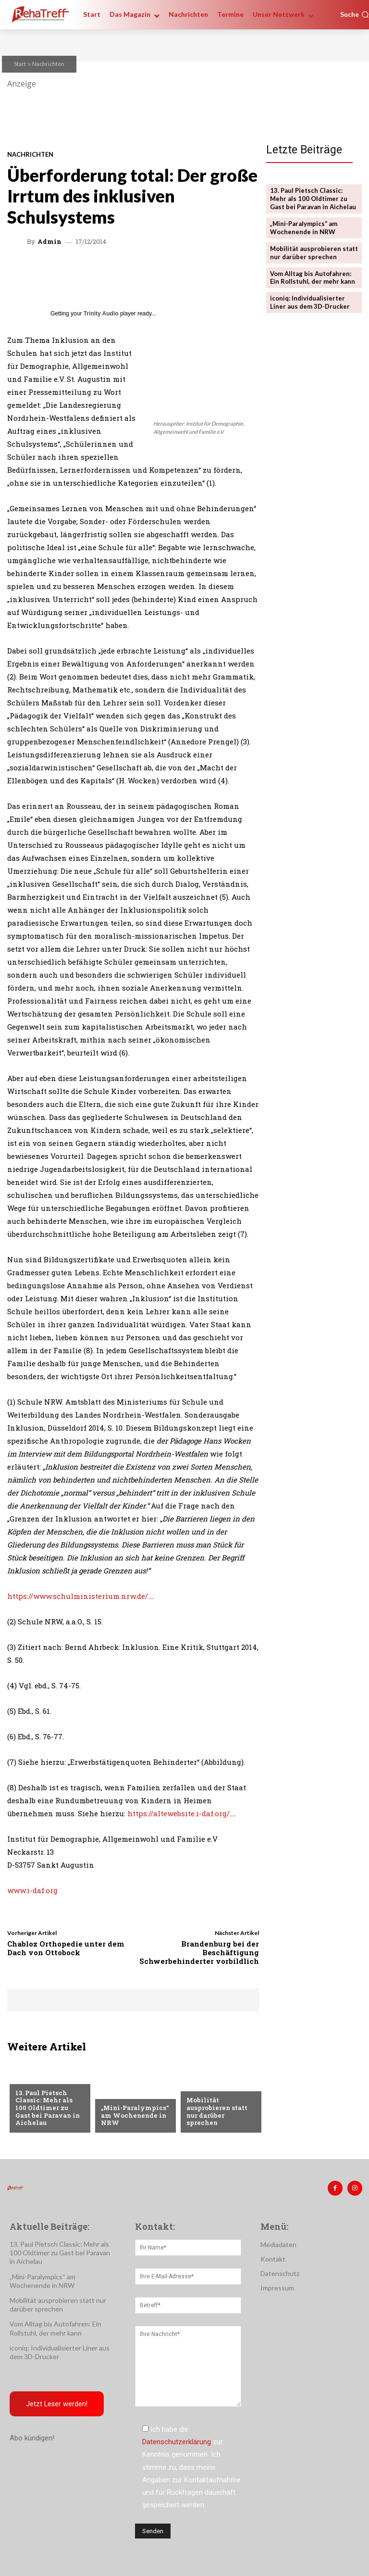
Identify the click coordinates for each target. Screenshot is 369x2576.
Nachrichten (48, 63)
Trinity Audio (101, 313)
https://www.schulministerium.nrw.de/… (79, 1596)
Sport (111, 2092)
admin (49, 242)
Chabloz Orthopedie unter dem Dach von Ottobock (65, 1948)
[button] (354, 14)
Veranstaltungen (216, 2084)
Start (20, 63)
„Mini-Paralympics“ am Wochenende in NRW (135, 2115)
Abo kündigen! (32, 2438)
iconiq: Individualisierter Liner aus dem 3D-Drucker (310, 302)
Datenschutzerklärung (176, 2442)
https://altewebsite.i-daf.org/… (180, 1813)
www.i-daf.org (32, 1890)
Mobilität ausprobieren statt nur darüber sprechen (216, 2111)
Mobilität (31, 2077)
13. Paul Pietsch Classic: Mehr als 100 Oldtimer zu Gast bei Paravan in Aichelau (47, 2107)
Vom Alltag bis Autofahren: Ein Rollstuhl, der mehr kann (312, 278)
